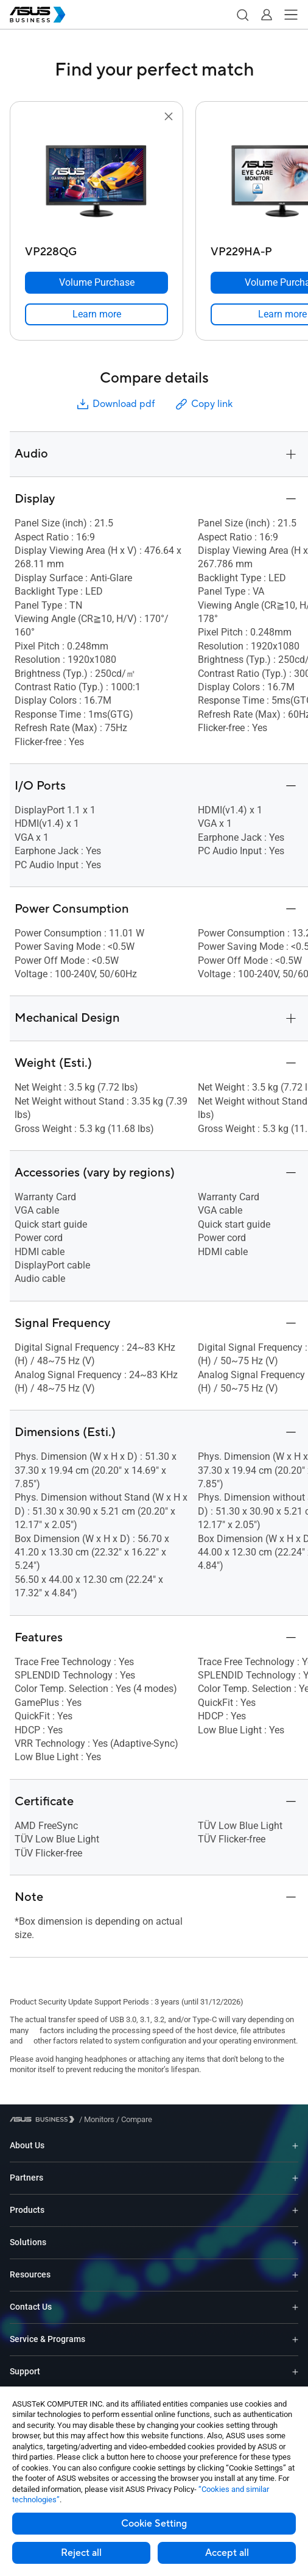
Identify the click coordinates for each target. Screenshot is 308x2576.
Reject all (81, 2553)
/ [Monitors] (96, 2119)
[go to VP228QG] (97, 182)
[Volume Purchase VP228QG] (96, 283)
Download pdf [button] (115, 404)
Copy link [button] (203, 404)
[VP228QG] (96, 249)
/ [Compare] (133, 2119)
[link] (96, 314)
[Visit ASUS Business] (44, 2119)
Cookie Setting (154, 2524)
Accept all (227, 2553)
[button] (242, 14)
